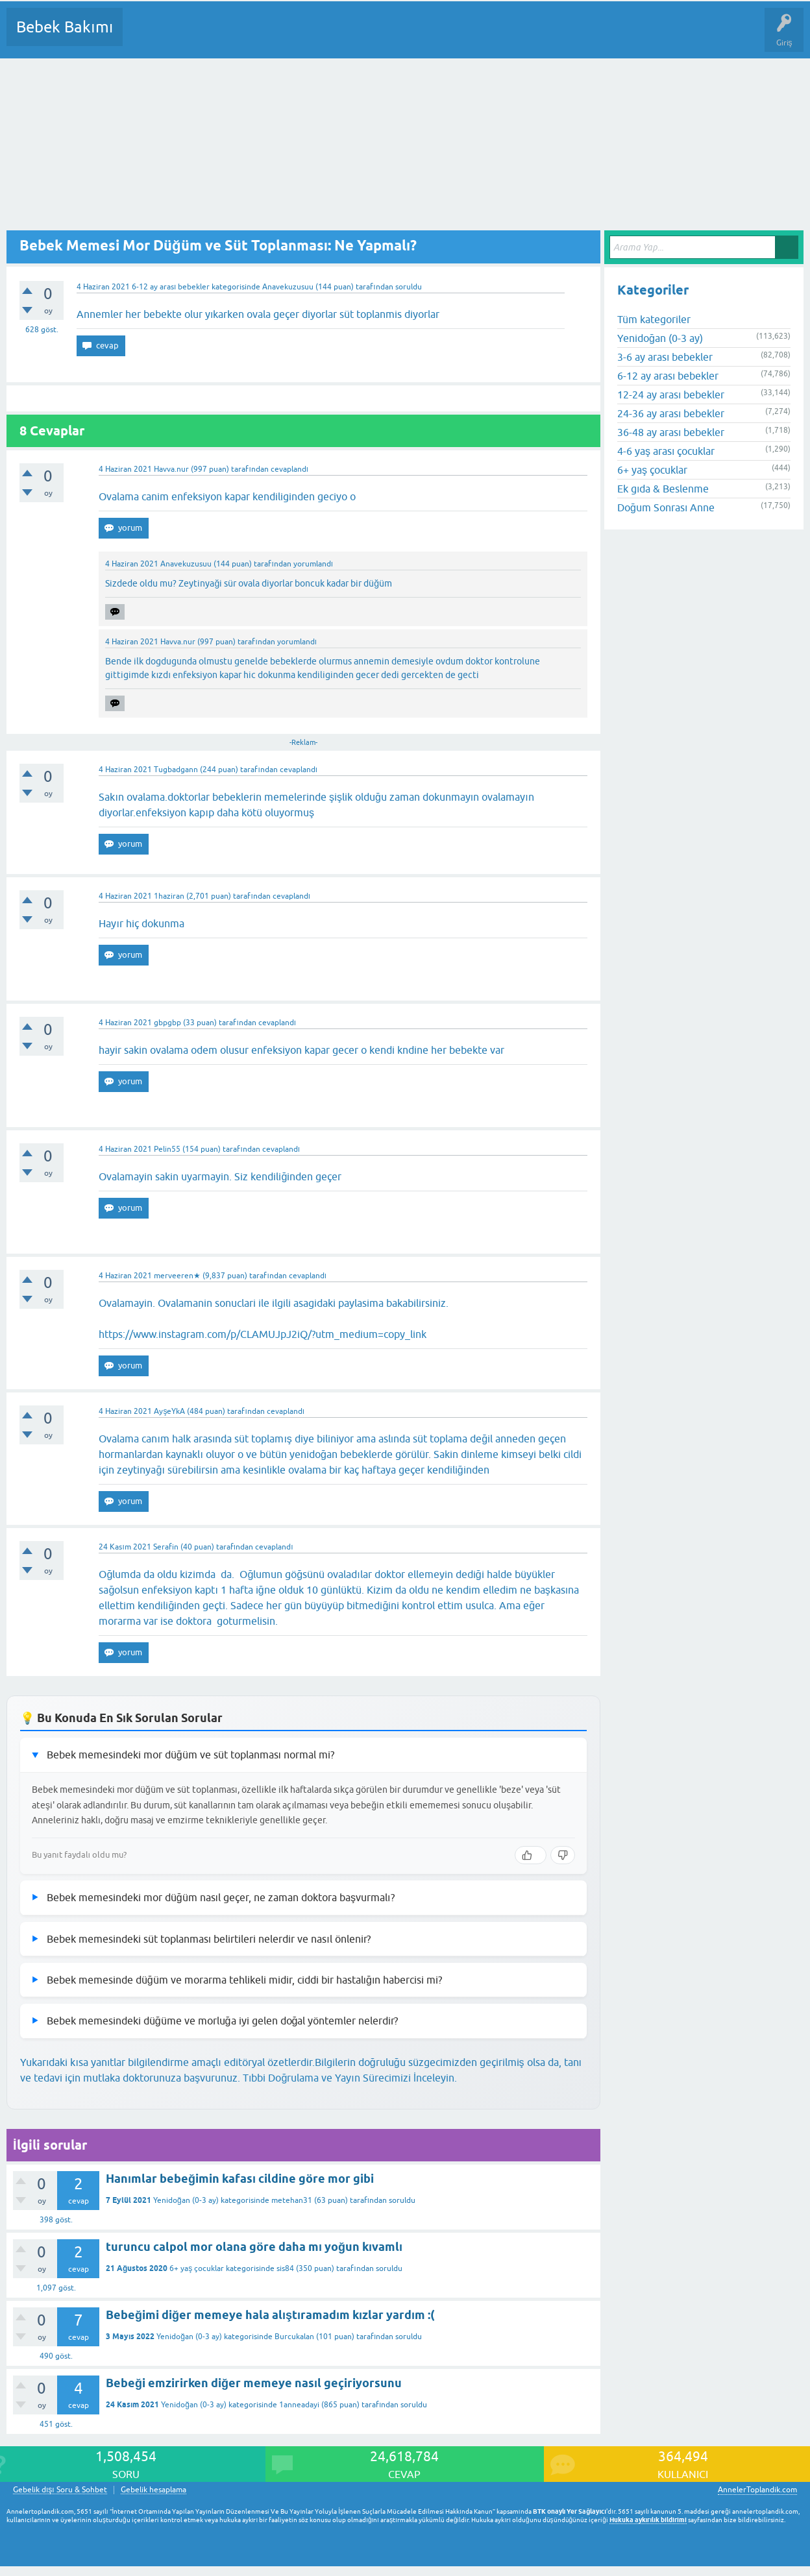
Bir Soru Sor (373, 36)
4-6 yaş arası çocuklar (666, 451)
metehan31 (291, 2200)
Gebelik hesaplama (153, 2490)
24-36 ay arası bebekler (670, 413)
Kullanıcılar (320, 36)
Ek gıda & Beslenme (663, 488)
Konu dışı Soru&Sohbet (451, 36)
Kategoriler (265, 36)
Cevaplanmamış (201, 36)
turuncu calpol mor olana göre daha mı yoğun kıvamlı (254, 2247)
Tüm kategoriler (654, 319)
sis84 (285, 2268)
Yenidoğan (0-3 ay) (186, 2200)
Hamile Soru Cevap (544, 36)
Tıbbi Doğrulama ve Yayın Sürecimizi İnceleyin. (350, 2078)
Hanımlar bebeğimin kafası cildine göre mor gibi (240, 2178)
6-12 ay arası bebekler (171, 286)
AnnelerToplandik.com (757, 2489)
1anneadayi (299, 2404)
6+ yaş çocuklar (196, 2268)
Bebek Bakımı (64, 27)
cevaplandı (289, 469)
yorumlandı (313, 563)
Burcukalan (294, 2336)
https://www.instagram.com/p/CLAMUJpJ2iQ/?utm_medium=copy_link (262, 1334)
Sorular (145, 36)
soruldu (408, 286)
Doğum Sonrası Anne (666, 507)
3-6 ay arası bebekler (665, 357)
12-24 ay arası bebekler (670, 394)
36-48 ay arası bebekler (670, 432)
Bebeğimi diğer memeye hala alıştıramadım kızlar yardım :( (270, 2315)
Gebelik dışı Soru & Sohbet (60, 2490)
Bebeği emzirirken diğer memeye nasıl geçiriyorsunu (254, 2383)
